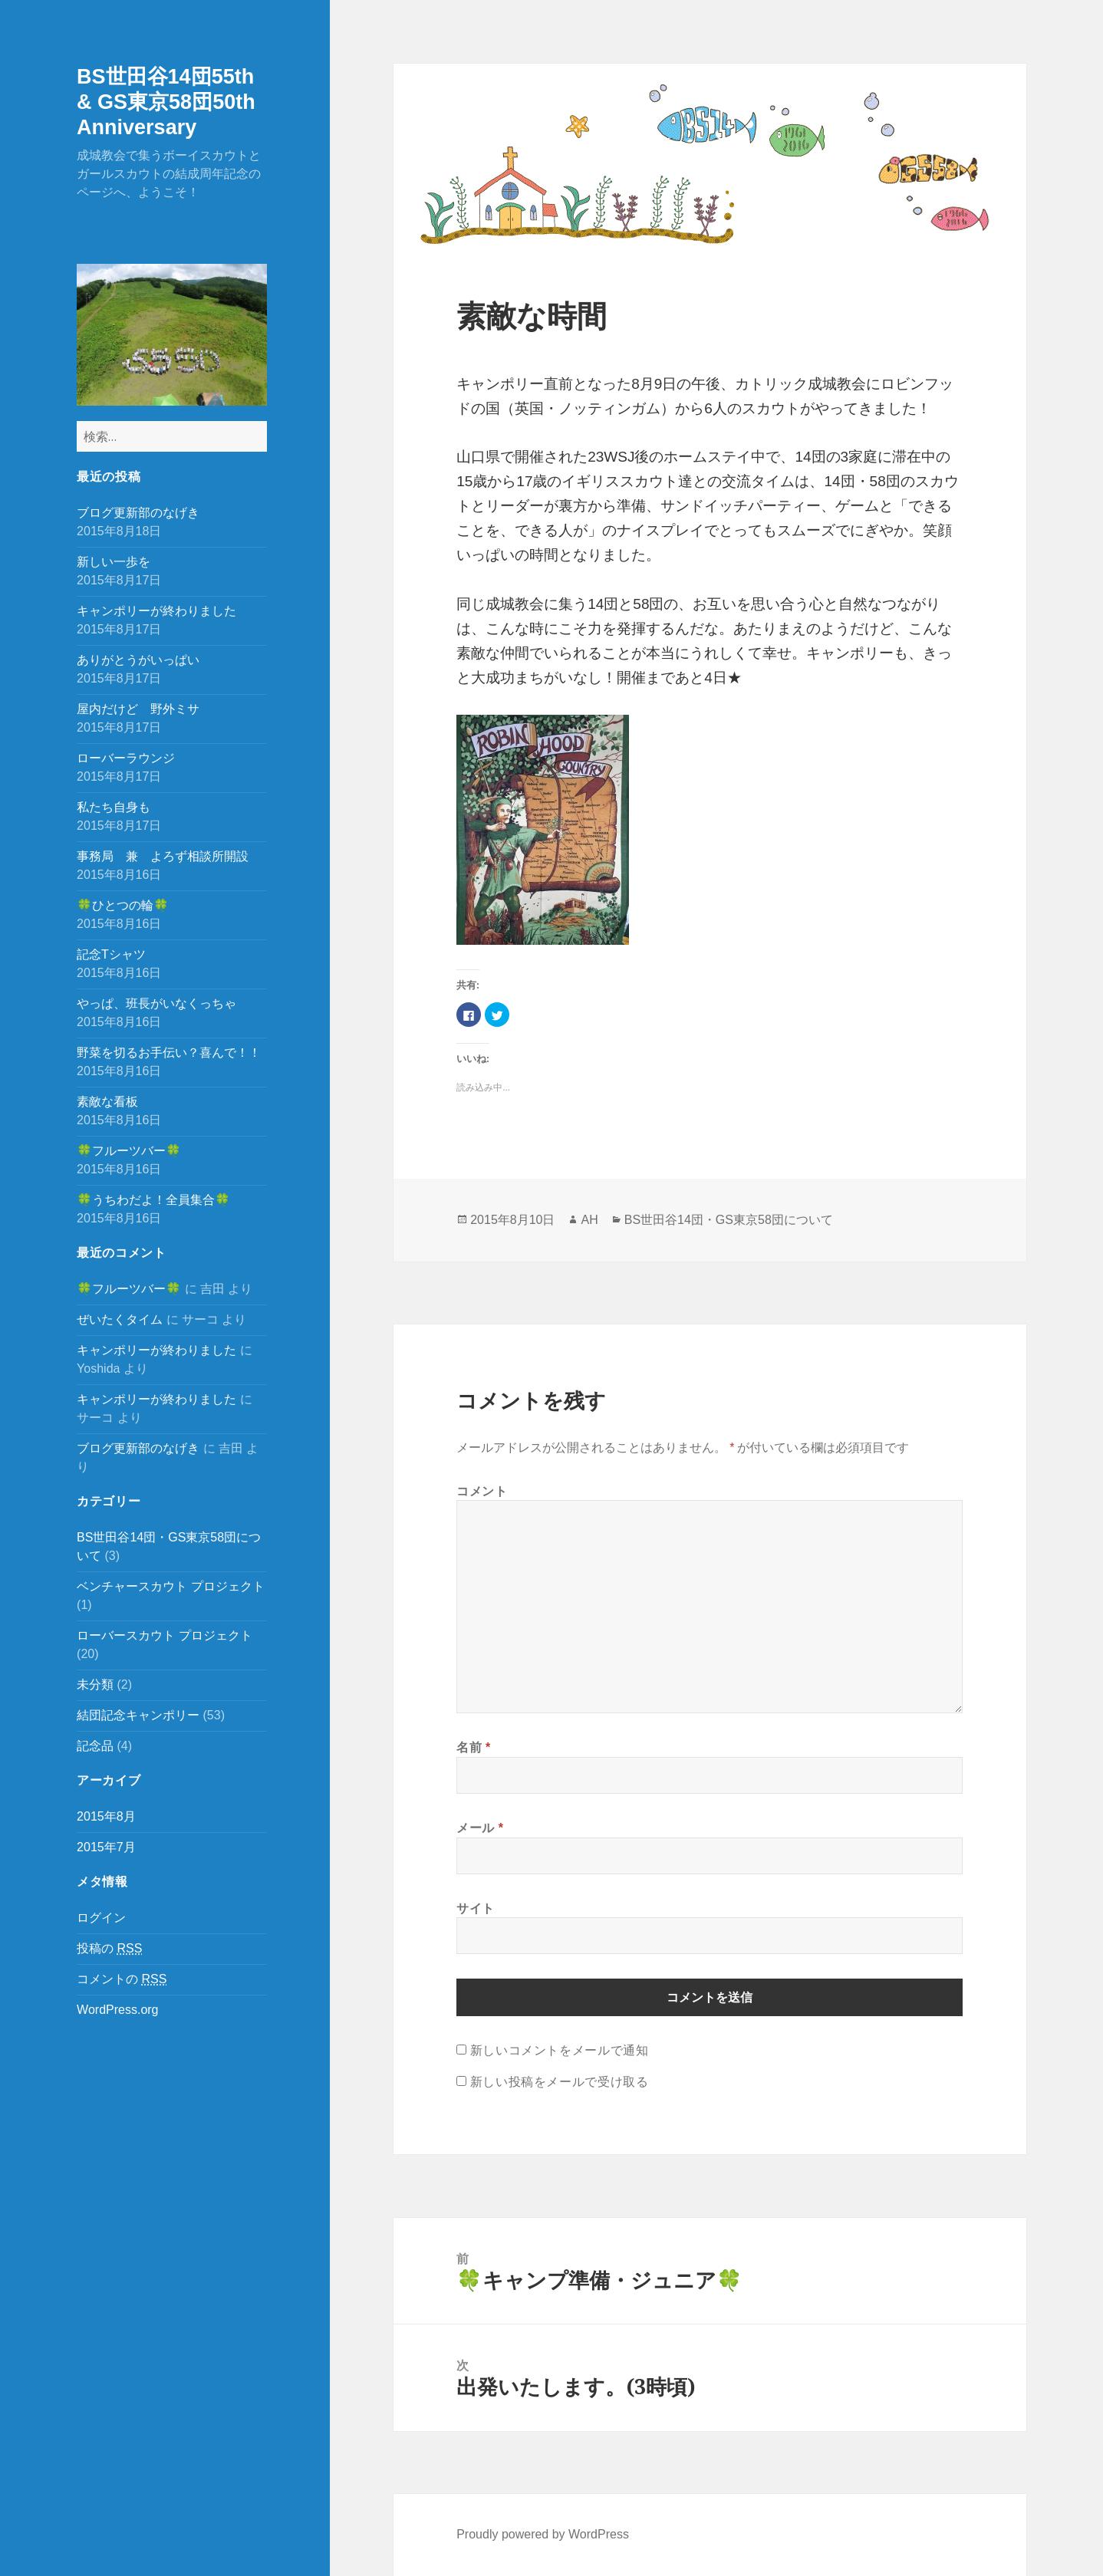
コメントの (121, 1979)
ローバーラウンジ (126, 758)
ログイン (101, 1917)
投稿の (109, 1949)
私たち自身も (113, 807)
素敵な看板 (107, 1101)
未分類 (95, 1684)
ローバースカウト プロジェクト (164, 1635)
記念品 (95, 1745)
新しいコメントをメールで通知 (559, 2049)
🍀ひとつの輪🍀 (123, 905)
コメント (482, 1490)
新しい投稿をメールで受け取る (559, 2081)
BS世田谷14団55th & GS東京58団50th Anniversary (166, 102)
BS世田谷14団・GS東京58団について (728, 1219)
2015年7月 (106, 1847)
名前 (473, 1747)
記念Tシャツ (111, 954)
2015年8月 (106, 1816)
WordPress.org (117, 2009)
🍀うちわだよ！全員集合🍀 (153, 1199)
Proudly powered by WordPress (542, 2534)
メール (479, 1827)
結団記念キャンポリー (138, 1715)
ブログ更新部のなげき (138, 512)
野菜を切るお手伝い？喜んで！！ (169, 1052)
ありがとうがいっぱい (138, 659)
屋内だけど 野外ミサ (138, 709)
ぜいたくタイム (120, 1319)
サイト (475, 1908)
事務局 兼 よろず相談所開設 (163, 856)
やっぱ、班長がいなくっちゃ (156, 1003)
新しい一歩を (113, 561)
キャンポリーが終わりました (156, 610)
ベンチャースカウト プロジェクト (170, 1586)
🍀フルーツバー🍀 (129, 1150)
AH (589, 1219)
